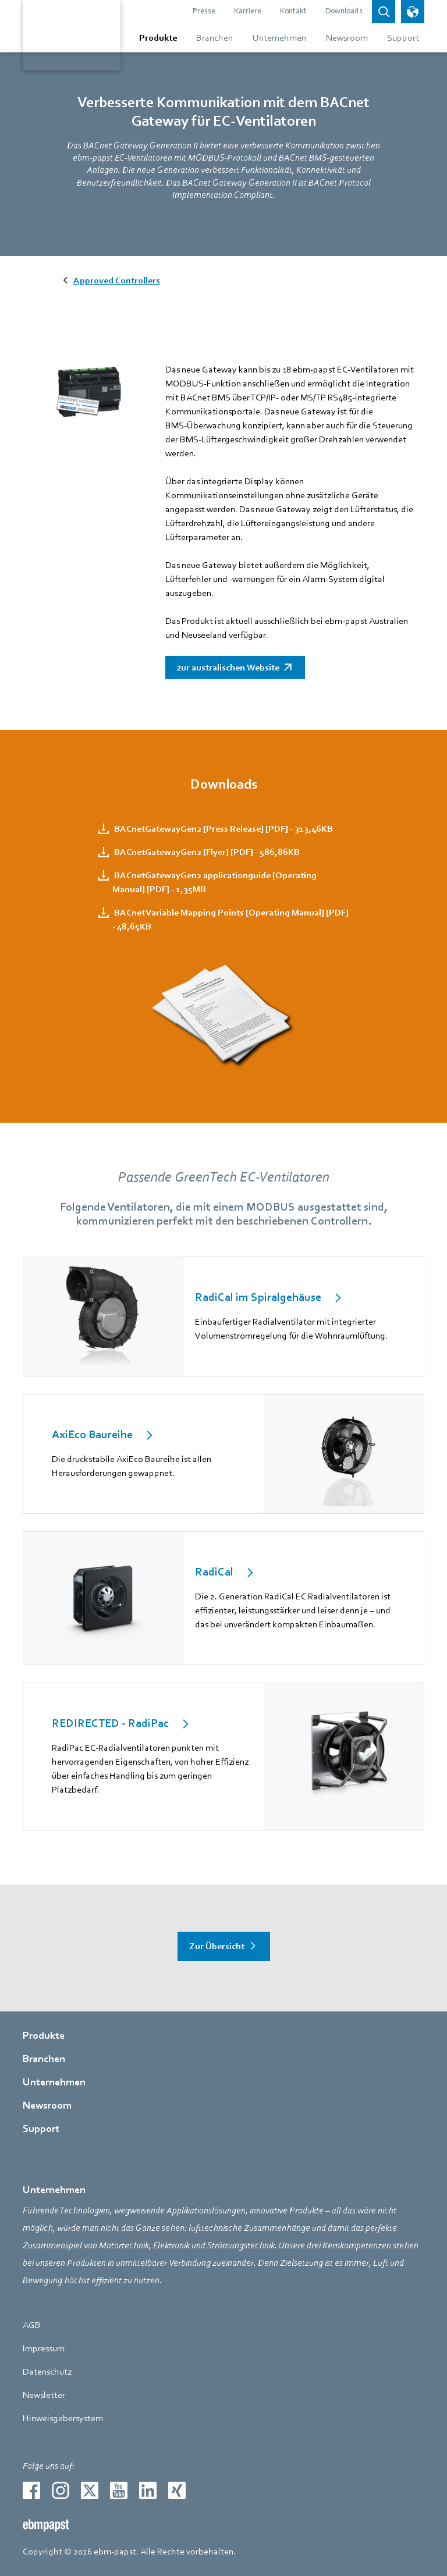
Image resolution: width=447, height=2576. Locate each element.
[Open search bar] (383, 11)
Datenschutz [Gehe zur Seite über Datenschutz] (47, 2371)
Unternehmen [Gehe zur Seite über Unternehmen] (54, 2082)
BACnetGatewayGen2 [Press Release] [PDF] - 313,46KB (222, 829)
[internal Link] (223, 1316)
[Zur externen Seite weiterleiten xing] (177, 2490)
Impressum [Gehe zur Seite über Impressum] (44, 2348)
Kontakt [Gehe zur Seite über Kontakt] (293, 10)
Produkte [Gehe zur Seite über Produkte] (44, 2035)
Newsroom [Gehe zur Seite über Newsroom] (47, 2105)
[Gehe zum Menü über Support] (400, 37)
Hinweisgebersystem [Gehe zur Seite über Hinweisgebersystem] (63, 2418)
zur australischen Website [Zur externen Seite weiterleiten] (228, 667)
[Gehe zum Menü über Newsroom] (346, 37)
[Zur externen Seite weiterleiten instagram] (60, 2490)
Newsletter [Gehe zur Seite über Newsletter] (44, 2395)
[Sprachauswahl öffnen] (412, 11)
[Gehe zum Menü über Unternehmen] (279, 37)
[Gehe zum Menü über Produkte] (158, 37)
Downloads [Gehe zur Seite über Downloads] (344, 10)
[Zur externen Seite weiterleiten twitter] (89, 2490)
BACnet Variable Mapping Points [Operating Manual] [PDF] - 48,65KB (230, 919)
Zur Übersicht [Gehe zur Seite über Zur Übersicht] (216, 1946)
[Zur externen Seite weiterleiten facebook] (31, 2490)
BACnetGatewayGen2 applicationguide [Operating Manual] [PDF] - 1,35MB (214, 882)
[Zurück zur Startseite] (71, 35)
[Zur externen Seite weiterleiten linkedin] (148, 2490)
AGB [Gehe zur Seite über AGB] (32, 2325)
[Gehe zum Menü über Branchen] (214, 37)
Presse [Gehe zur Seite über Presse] (204, 10)
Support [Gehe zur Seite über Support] (41, 2128)
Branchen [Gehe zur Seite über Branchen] (44, 2058)
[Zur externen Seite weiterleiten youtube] (118, 2490)
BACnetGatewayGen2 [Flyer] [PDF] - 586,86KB (206, 852)
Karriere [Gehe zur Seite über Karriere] (247, 10)
